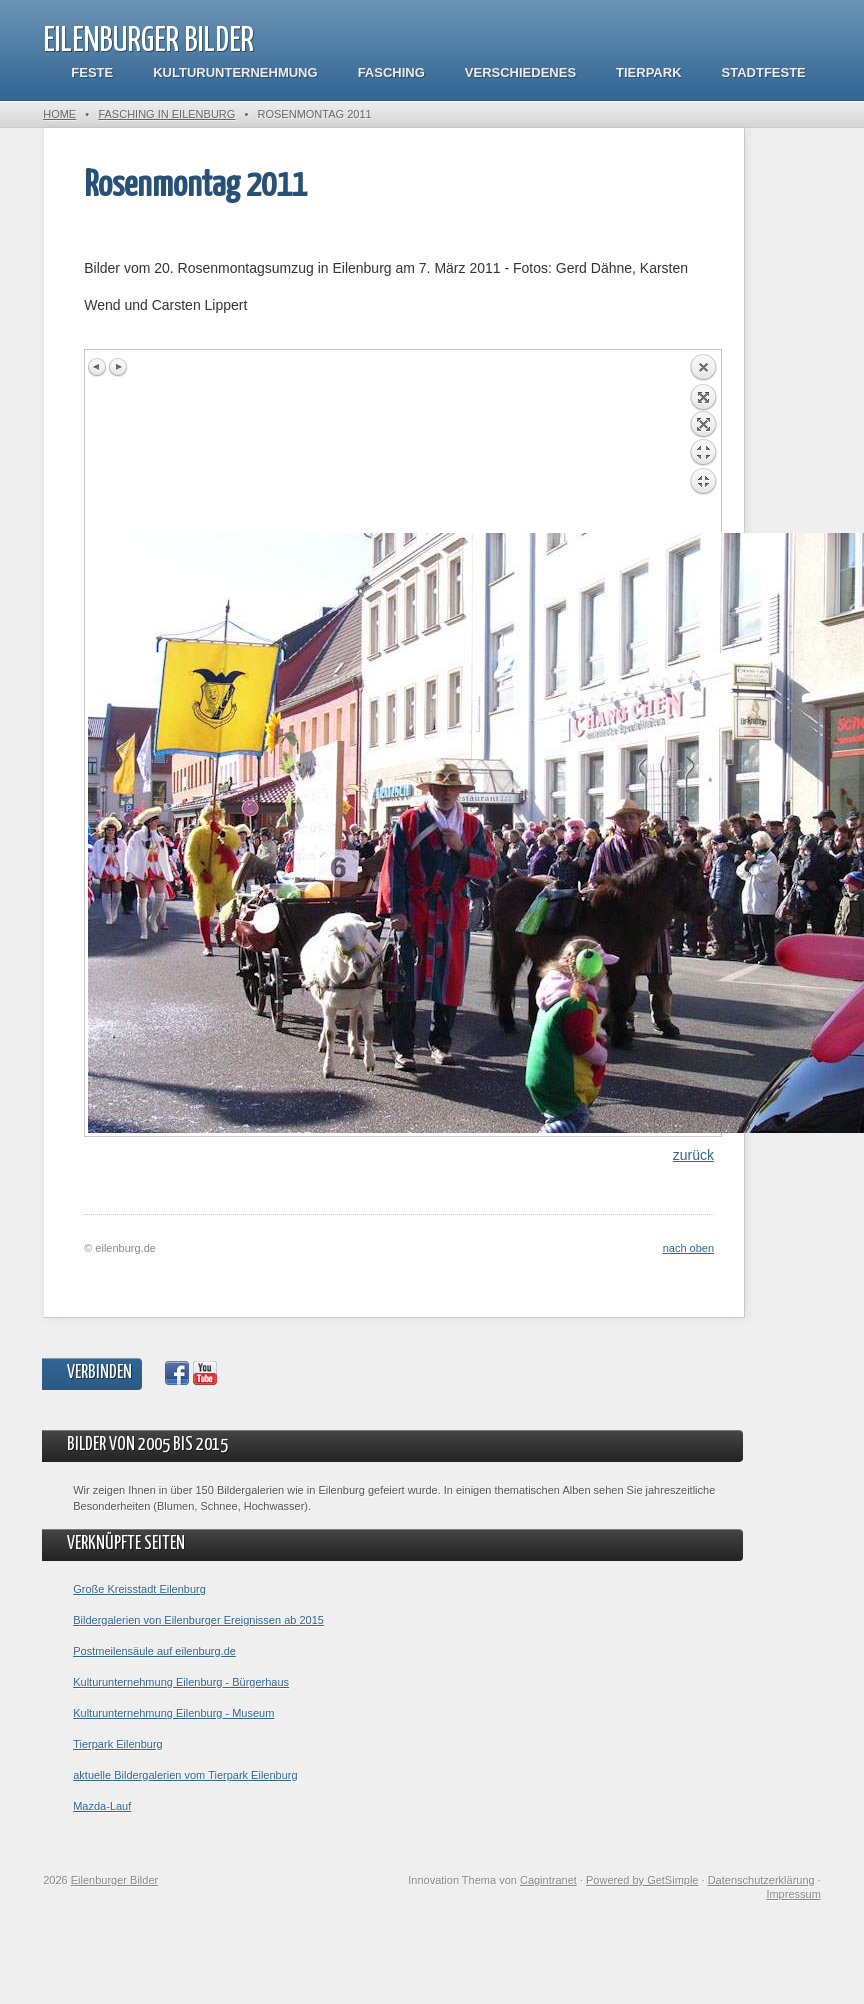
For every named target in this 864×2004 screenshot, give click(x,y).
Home (59, 114)
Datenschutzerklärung (761, 1880)
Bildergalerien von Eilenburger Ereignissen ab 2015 (198, 1620)
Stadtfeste (764, 72)
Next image (118, 367)
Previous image (98, 367)
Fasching (391, 72)
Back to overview (703, 443)
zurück (693, 1155)
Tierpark (648, 72)
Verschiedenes (520, 72)
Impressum (793, 1894)
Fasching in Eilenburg (166, 114)
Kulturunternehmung (235, 72)
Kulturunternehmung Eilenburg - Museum (173, 1713)
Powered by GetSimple (642, 1880)
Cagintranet (548, 1880)
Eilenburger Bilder (148, 41)
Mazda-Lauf (102, 1806)
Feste (92, 72)
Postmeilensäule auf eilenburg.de (154, 1651)
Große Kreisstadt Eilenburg (139, 1589)
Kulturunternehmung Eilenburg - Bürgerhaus (181, 1682)
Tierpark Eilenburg (117, 1744)
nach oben (688, 1248)
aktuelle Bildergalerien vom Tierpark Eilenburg (185, 1775)
